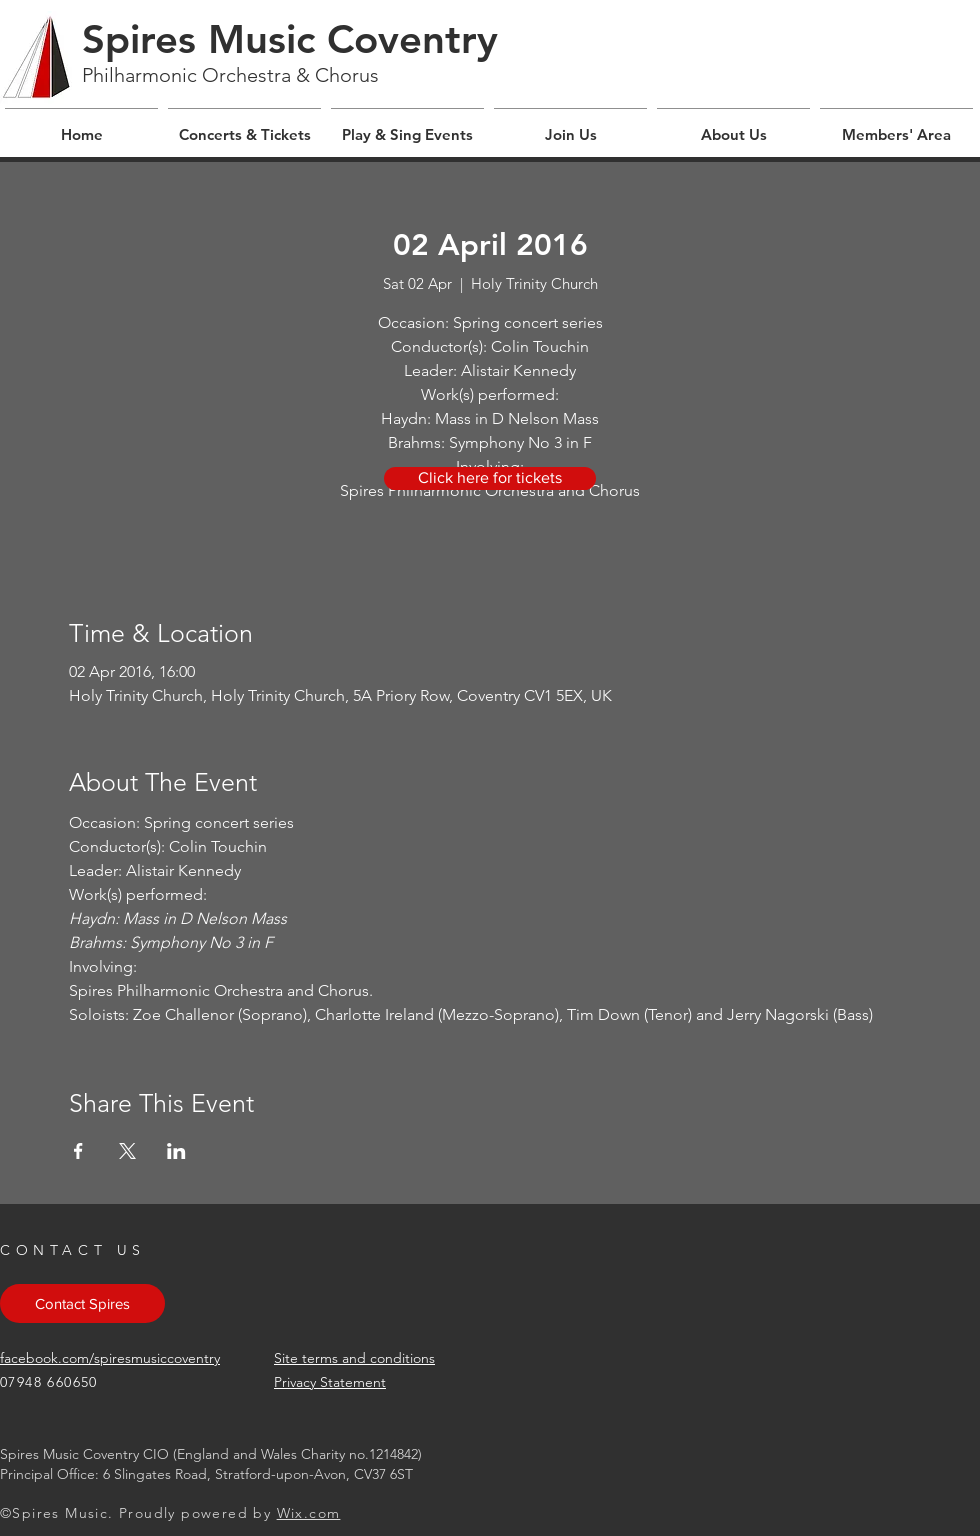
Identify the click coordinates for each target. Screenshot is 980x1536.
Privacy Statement (330, 1382)
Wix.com (309, 1513)
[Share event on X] (127, 1151)
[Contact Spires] (82, 1303)
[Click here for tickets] (490, 478)
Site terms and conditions (354, 1358)
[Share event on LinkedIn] (176, 1151)
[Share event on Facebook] (78, 1151)
